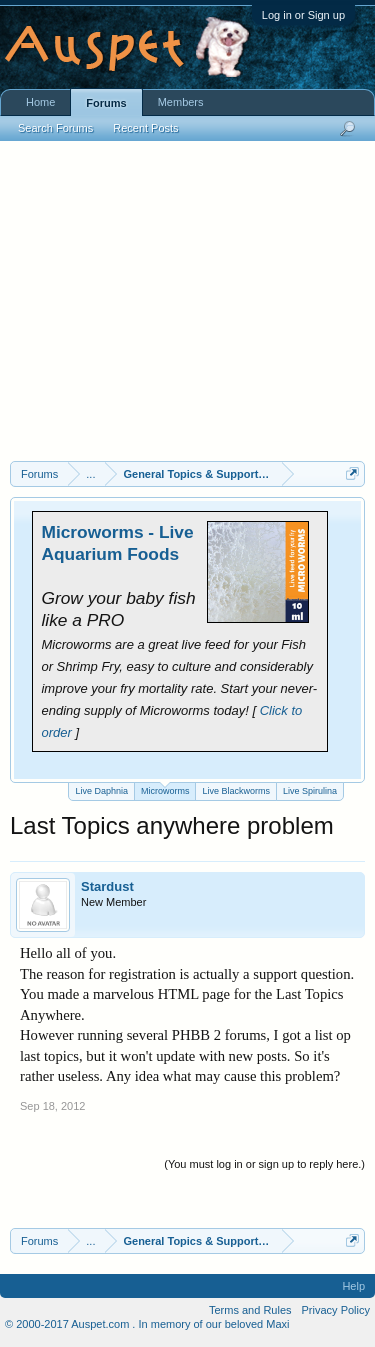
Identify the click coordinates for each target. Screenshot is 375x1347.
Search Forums (55, 128)
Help (353, 1286)
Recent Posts (145, 128)
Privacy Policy (336, 1310)
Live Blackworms (236, 791)
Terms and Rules (250, 1310)
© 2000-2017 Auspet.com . (70, 1324)
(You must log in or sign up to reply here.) (264, 1164)
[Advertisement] (187, 311)
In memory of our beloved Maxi (213, 1324)
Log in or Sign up (303, 15)
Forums (106, 103)
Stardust (107, 886)
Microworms (165, 789)
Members (181, 102)
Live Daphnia (101, 791)
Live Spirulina (310, 791)
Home (40, 102)
